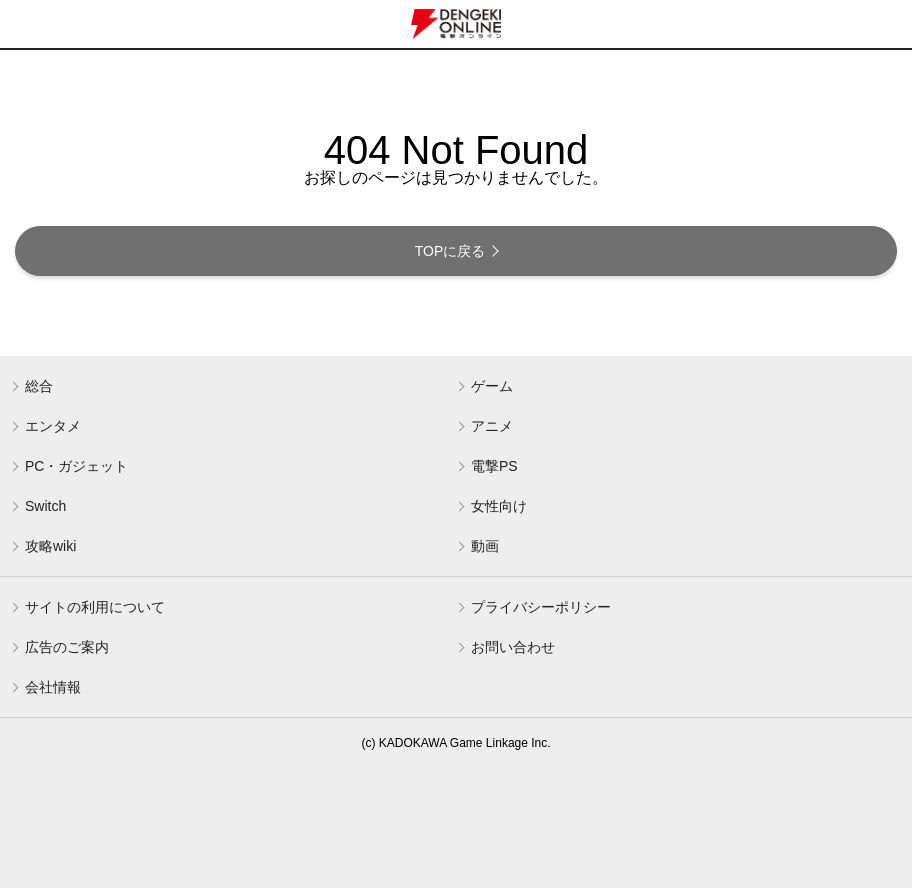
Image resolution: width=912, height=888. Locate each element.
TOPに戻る (450, 251)
